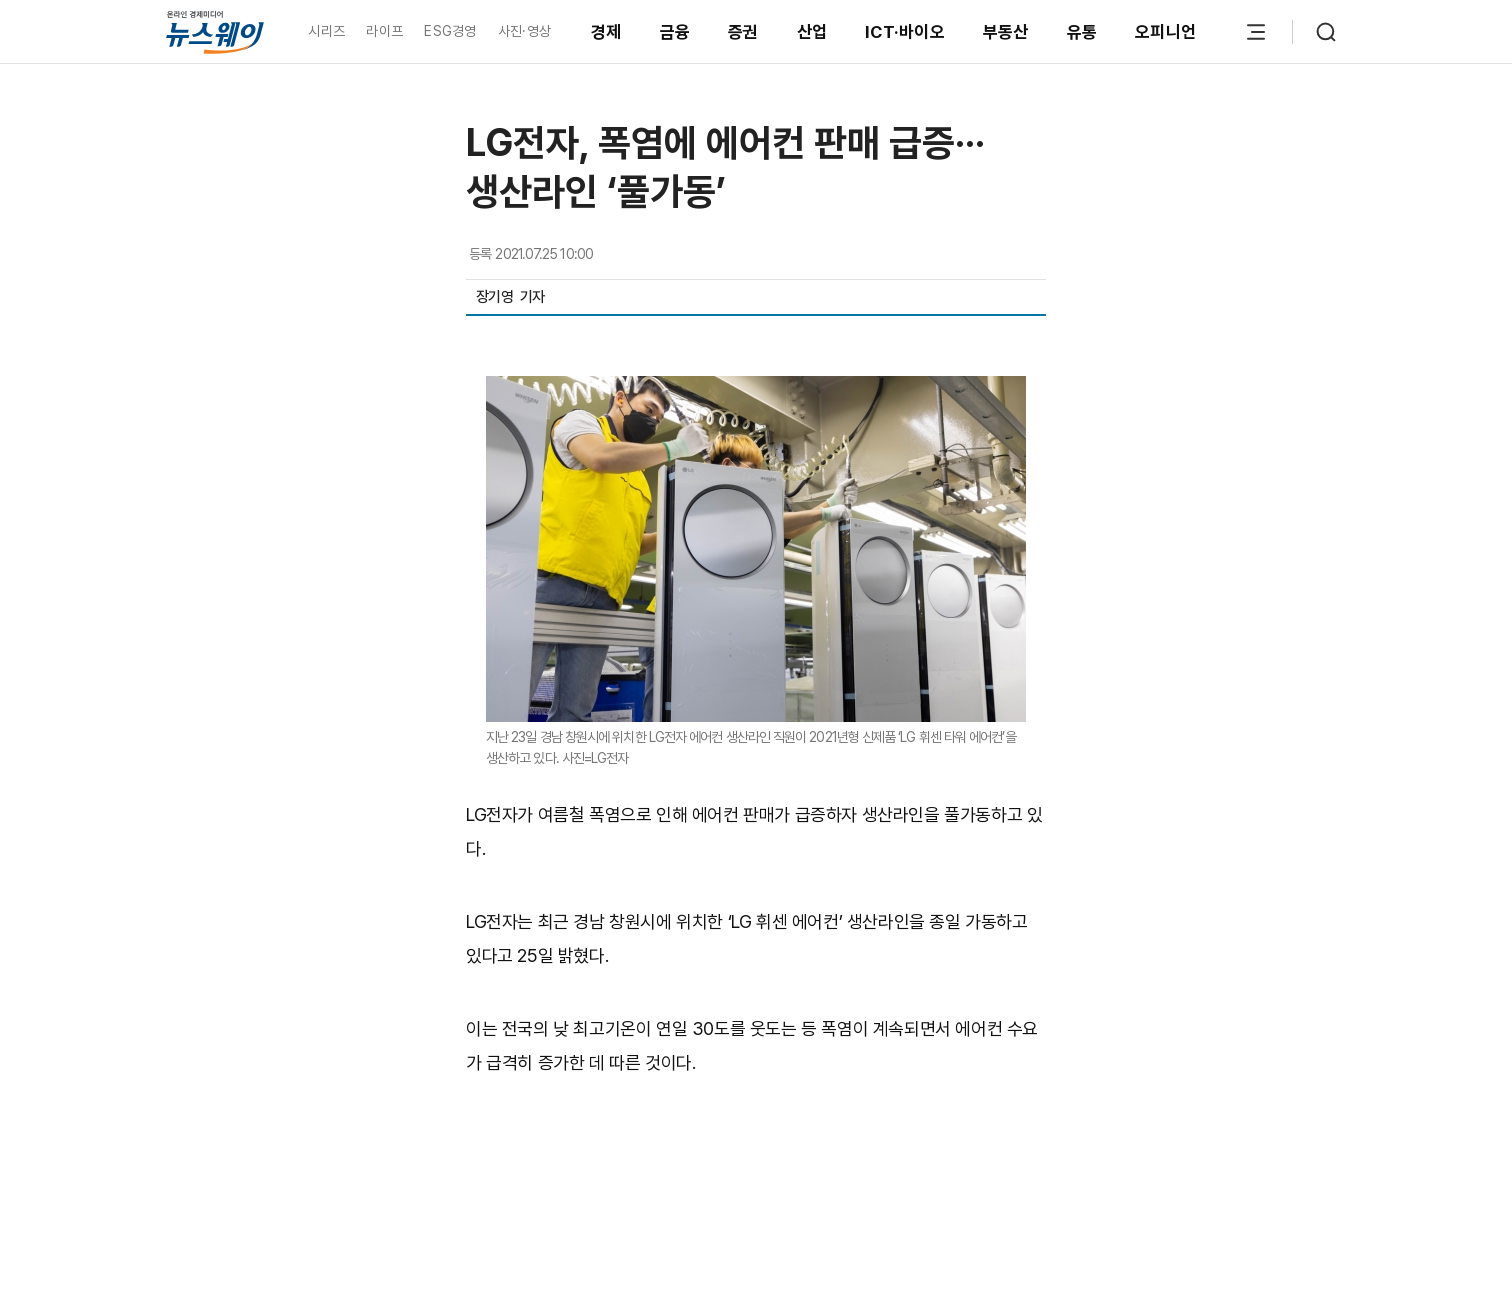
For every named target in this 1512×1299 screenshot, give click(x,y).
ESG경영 (450, 31)
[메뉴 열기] (1256, 32)
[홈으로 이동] (215, 31)
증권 (743, 32)
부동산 (1006, 32)
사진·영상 (524, 31)
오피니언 (1165, 32)
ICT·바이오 (905, 32)
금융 (675, 32)
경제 (606, 32)
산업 (812, 32)
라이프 (384, 31)
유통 (1082, 32)
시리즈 (326, 31)
